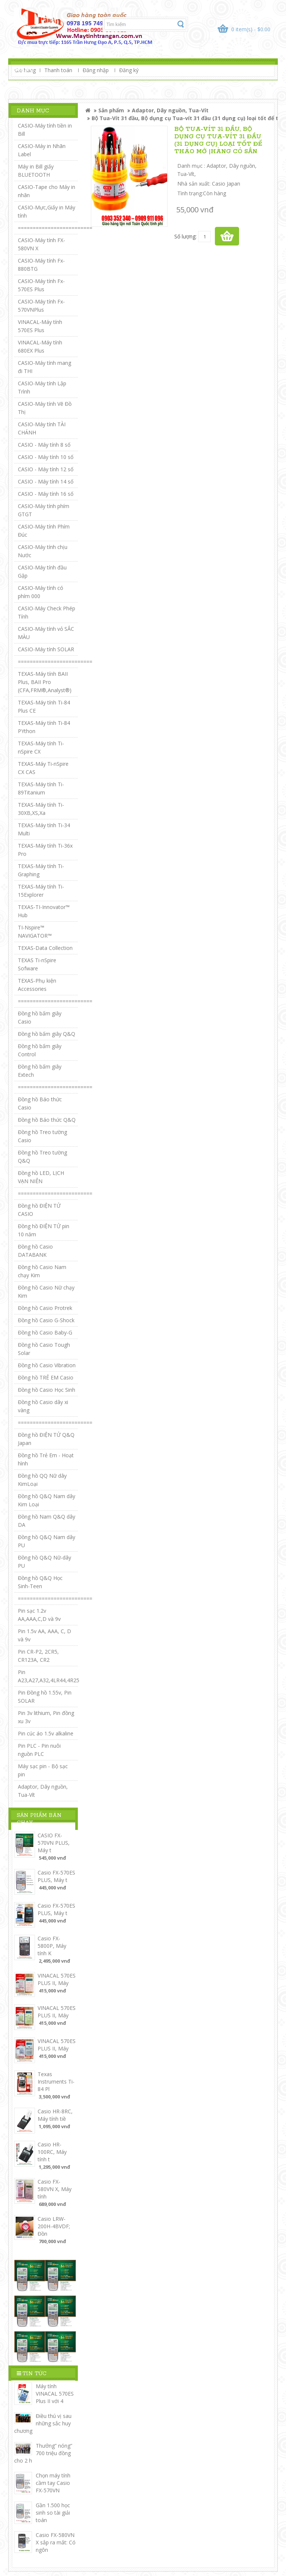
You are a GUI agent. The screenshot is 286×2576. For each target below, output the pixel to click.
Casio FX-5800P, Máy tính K (52, 1946)
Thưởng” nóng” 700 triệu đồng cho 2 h (43, 2453)
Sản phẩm (111, 110)
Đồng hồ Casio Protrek (45, 1307)
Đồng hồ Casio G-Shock (46, 1320)
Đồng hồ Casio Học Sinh (46, 1389)
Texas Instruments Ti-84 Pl (56, 2081)
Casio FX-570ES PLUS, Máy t (56, 1876)
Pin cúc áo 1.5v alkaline (45, 1733)
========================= (55, 227)
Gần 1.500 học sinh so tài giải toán (53, 2513)
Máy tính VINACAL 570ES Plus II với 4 (55, 2394)
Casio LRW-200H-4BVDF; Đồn (54, 2226)
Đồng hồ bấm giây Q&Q (46, 1033)
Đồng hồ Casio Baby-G (45, 1332)
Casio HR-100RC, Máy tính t (52, 2152)
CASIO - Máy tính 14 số (45, 481)
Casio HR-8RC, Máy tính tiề (55, 2115)
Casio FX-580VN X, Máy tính (55, 2189)
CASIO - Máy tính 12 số (45, 469)
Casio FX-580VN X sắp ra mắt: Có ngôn (56, 2542)
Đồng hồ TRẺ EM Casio (45, 1377)
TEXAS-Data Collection (45, 947)
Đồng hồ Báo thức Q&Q (47, 1119)
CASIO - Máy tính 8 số (44, 444)
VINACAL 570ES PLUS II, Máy (57, 1979)
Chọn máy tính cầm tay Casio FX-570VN (53, 2483)
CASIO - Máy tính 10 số (45, 456)
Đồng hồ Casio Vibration (47, 1365)
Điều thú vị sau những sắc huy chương (43, 2423)
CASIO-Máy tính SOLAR (46, 649)
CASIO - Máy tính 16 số (45, 493)
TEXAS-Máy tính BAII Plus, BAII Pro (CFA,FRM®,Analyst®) (45, 682)
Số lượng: (185, 236)
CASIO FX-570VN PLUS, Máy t (54, 1843)
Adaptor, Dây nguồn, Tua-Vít (170, 110)
